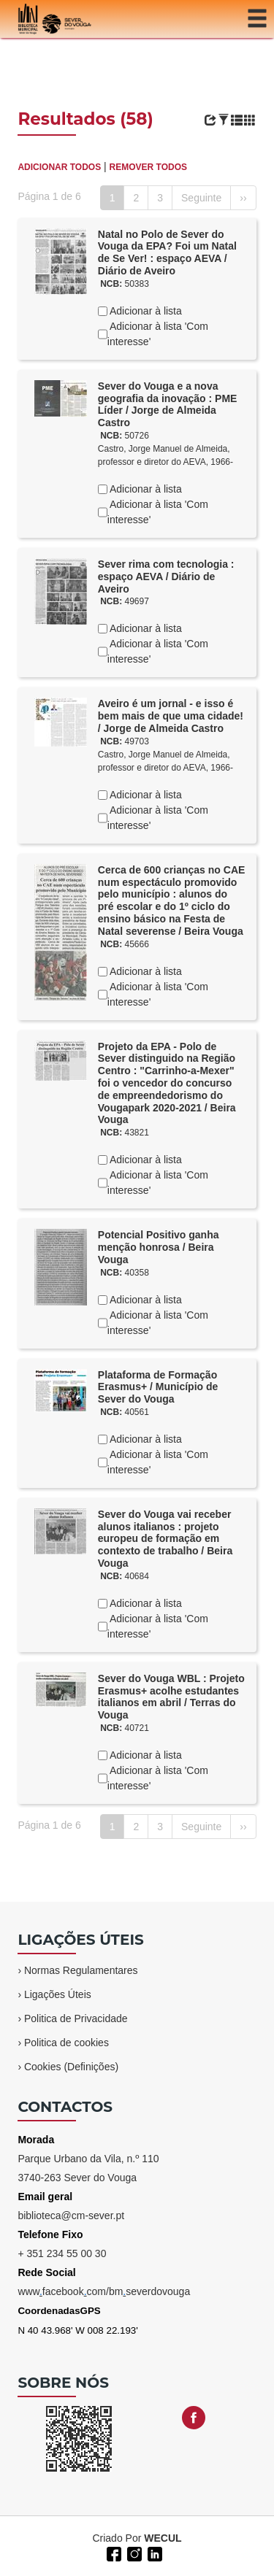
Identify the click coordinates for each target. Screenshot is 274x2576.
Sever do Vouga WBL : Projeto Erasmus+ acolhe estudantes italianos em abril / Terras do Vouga (171, 1697)
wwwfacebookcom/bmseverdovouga (104, 2291)
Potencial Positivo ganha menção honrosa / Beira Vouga (158, 1247)
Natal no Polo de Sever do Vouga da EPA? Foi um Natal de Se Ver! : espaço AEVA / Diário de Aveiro (167, 252)
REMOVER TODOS (148, 167)
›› (243, 198)
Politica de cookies (66, 2042)
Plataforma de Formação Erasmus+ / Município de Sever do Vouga (158, 1387)
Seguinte (201, 198)
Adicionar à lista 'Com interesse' (157, 333)
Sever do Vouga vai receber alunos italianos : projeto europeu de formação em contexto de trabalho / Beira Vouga (165, 1538)
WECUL (162, 2538)
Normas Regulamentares (81, 1970)
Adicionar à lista (144, 311)
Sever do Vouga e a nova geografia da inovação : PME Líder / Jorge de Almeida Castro (167, 404)
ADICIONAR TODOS (59, 167)
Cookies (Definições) (71, 2066)
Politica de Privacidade (76, 2018)
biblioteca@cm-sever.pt (71, 2215)
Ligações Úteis (57, 1994)
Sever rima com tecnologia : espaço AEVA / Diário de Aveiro (166, 576)
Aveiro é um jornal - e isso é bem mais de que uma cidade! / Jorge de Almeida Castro (170, 716)
